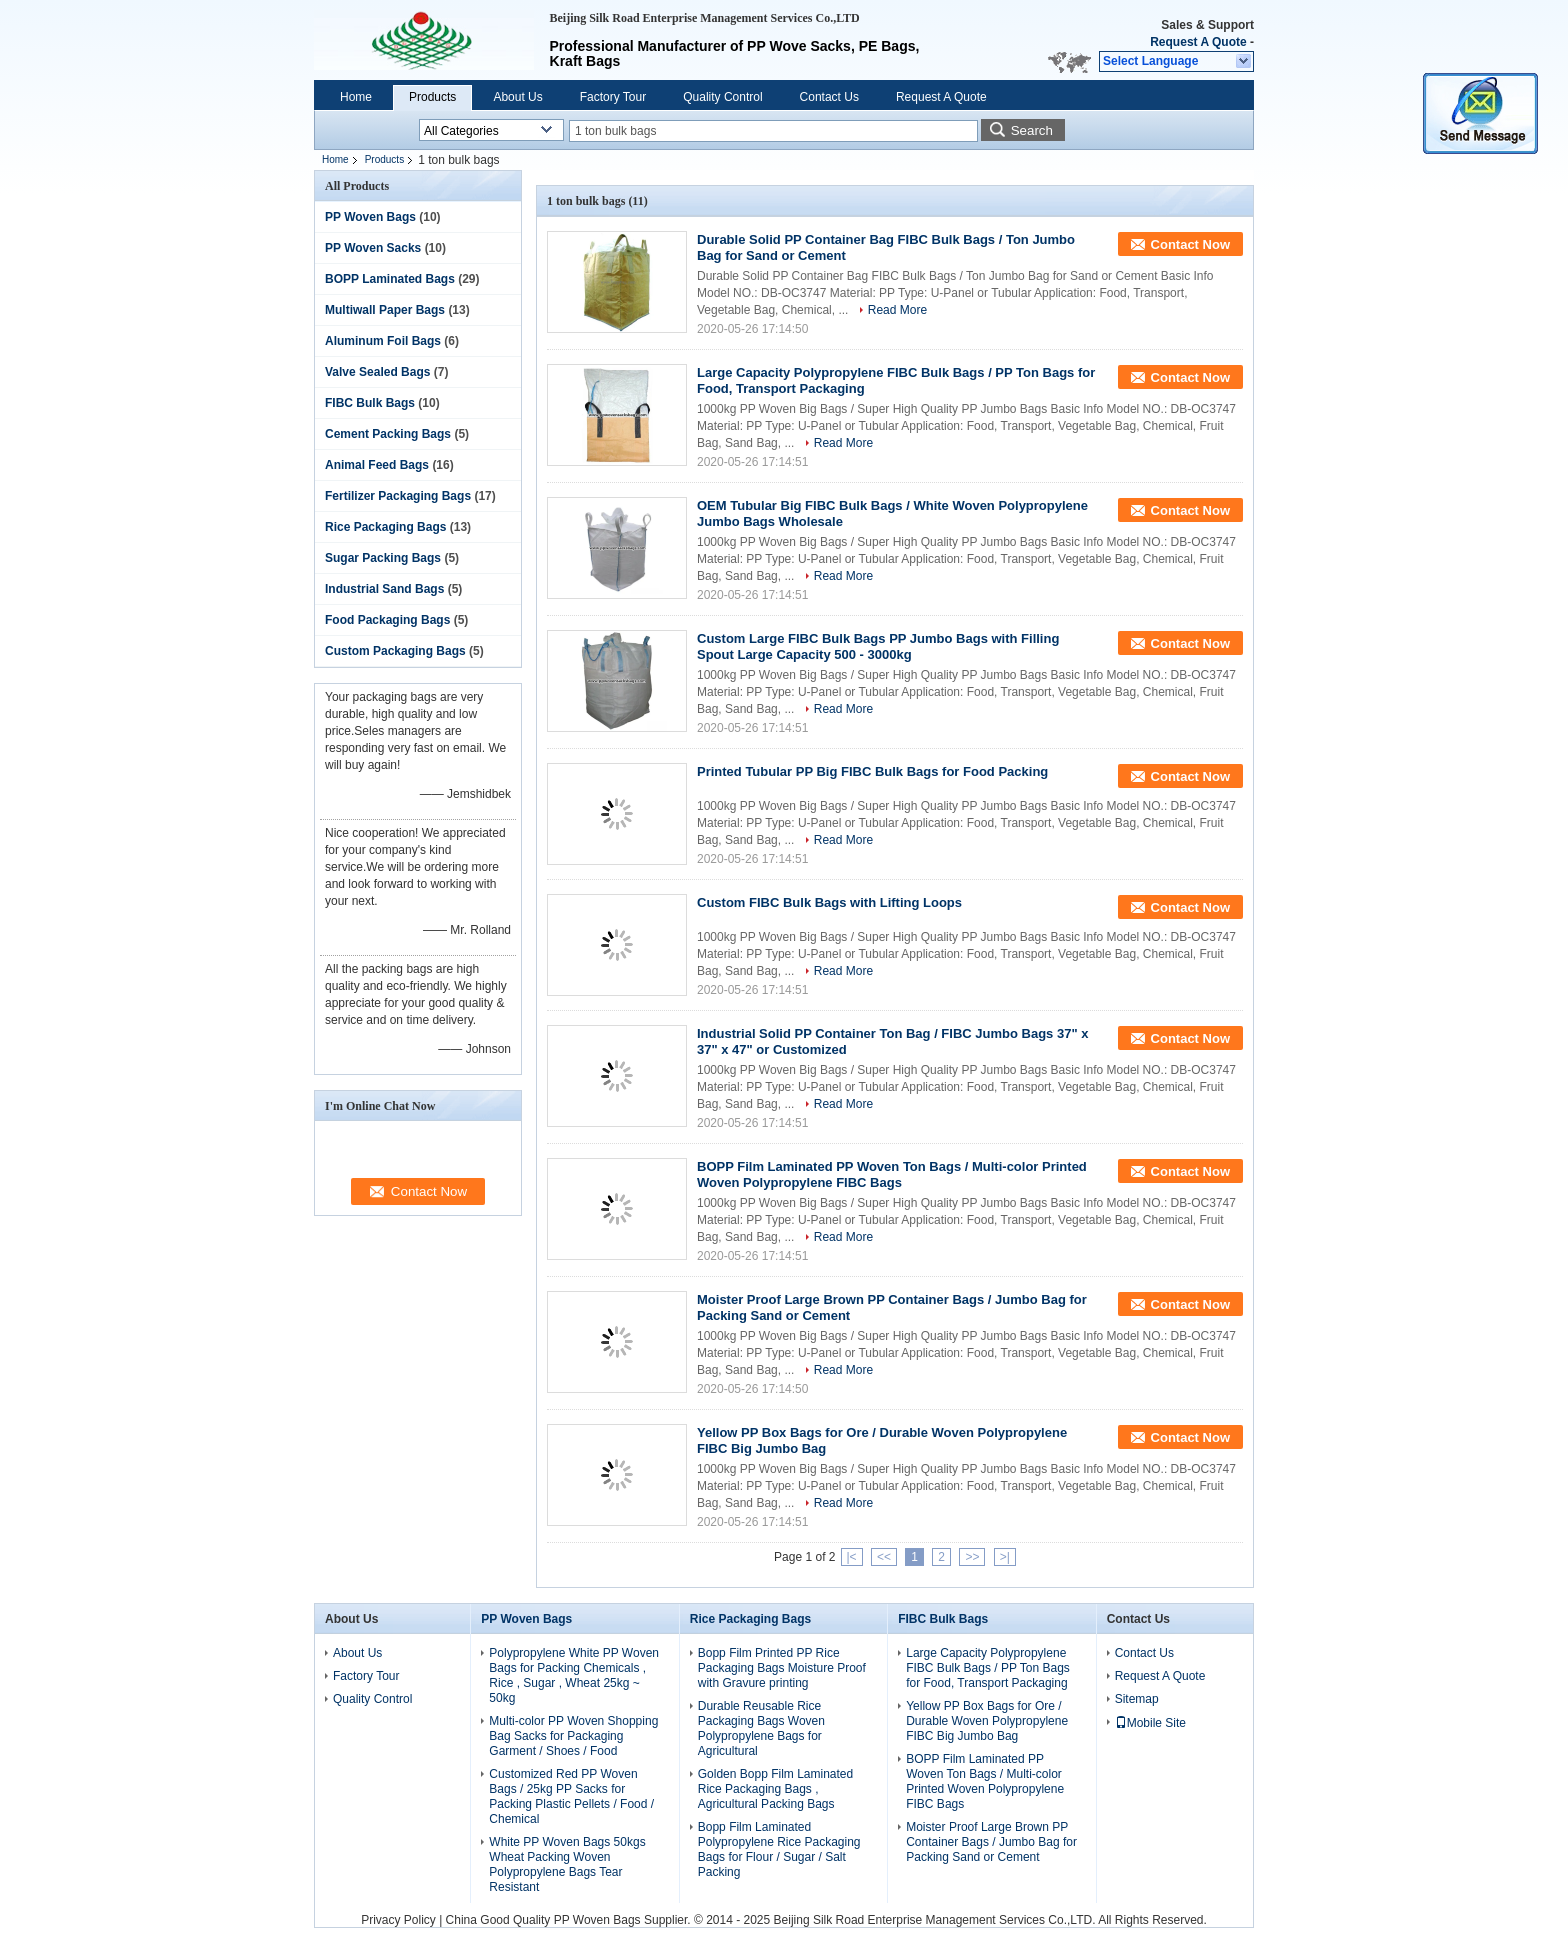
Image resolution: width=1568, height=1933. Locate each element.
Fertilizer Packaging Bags (398, 496)
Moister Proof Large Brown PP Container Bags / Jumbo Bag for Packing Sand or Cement (991, 1842)
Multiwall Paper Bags (385, 310)
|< (852, 1557)
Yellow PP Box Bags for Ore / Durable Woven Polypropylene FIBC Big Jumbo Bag (987, 1721)
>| (1005, 1557)
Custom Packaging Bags (395, 651)
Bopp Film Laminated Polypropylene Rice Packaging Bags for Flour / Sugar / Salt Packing (779, 1849)
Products (432, 97)
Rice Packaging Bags (385, 527)
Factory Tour (613, 97)
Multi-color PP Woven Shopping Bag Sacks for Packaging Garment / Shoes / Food (573, 1736)
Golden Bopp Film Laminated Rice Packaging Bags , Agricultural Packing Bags (775, 1789)
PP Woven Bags (370, 217)
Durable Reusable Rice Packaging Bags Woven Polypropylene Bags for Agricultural (761, 1728)
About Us (517, 97)
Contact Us (829, 97)
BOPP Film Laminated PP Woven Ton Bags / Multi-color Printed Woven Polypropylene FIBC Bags (892, 1174)
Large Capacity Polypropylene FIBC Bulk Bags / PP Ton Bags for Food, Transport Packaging (988, 1668)
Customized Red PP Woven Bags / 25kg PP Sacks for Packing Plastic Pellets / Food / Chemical (571, 1796)
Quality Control (722, 97)
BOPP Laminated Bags (390, 279)
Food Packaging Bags (387, 620)
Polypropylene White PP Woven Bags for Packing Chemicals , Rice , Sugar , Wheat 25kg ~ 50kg (574, 1675)
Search (1032, 130)
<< (884, 1557)
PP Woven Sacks (373, 248)
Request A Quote (1198, 42)
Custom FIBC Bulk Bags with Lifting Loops (829, 902)
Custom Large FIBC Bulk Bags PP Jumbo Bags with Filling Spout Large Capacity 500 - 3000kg (878, 646)
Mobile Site (1150, 1723)
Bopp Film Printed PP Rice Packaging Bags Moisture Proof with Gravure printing (782, 1668)
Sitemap (1137, 1699)
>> (972, 1557)
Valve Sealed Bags (377, 372)
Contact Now (1190, 244)
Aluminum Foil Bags (383, 341)
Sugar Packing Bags (383, 558)
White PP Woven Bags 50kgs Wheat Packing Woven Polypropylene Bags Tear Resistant (567, 1864)
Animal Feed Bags (377, 465)
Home (356, 97)
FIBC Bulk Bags (370, 403)
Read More (897, 310)
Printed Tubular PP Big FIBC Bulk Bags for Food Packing (872, 771)
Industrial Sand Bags (384, 589)
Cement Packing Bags (388, 434)
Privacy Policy (398, 1920)
